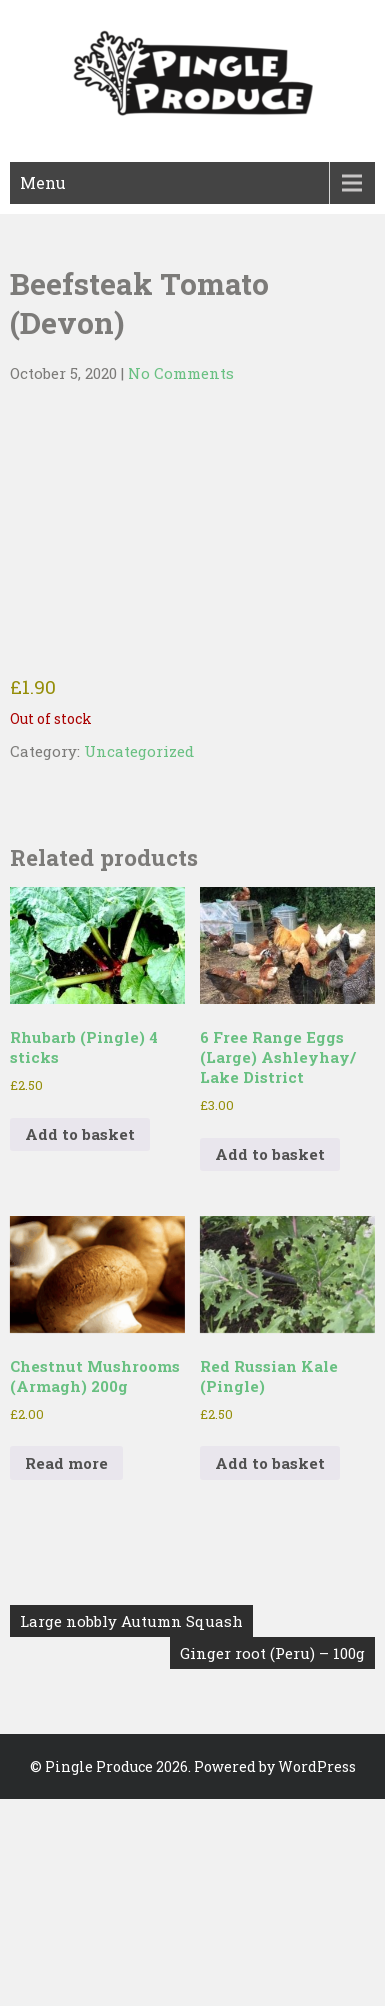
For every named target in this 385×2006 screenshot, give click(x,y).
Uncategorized (139, 751)
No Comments (181, 373)
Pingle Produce (99, 1766)
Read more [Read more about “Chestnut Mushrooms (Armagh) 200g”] (66, 1463)
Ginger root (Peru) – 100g (272, 1653)
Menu (43, 182)
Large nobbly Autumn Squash (131, 1621)
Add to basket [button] (80, 1134)
